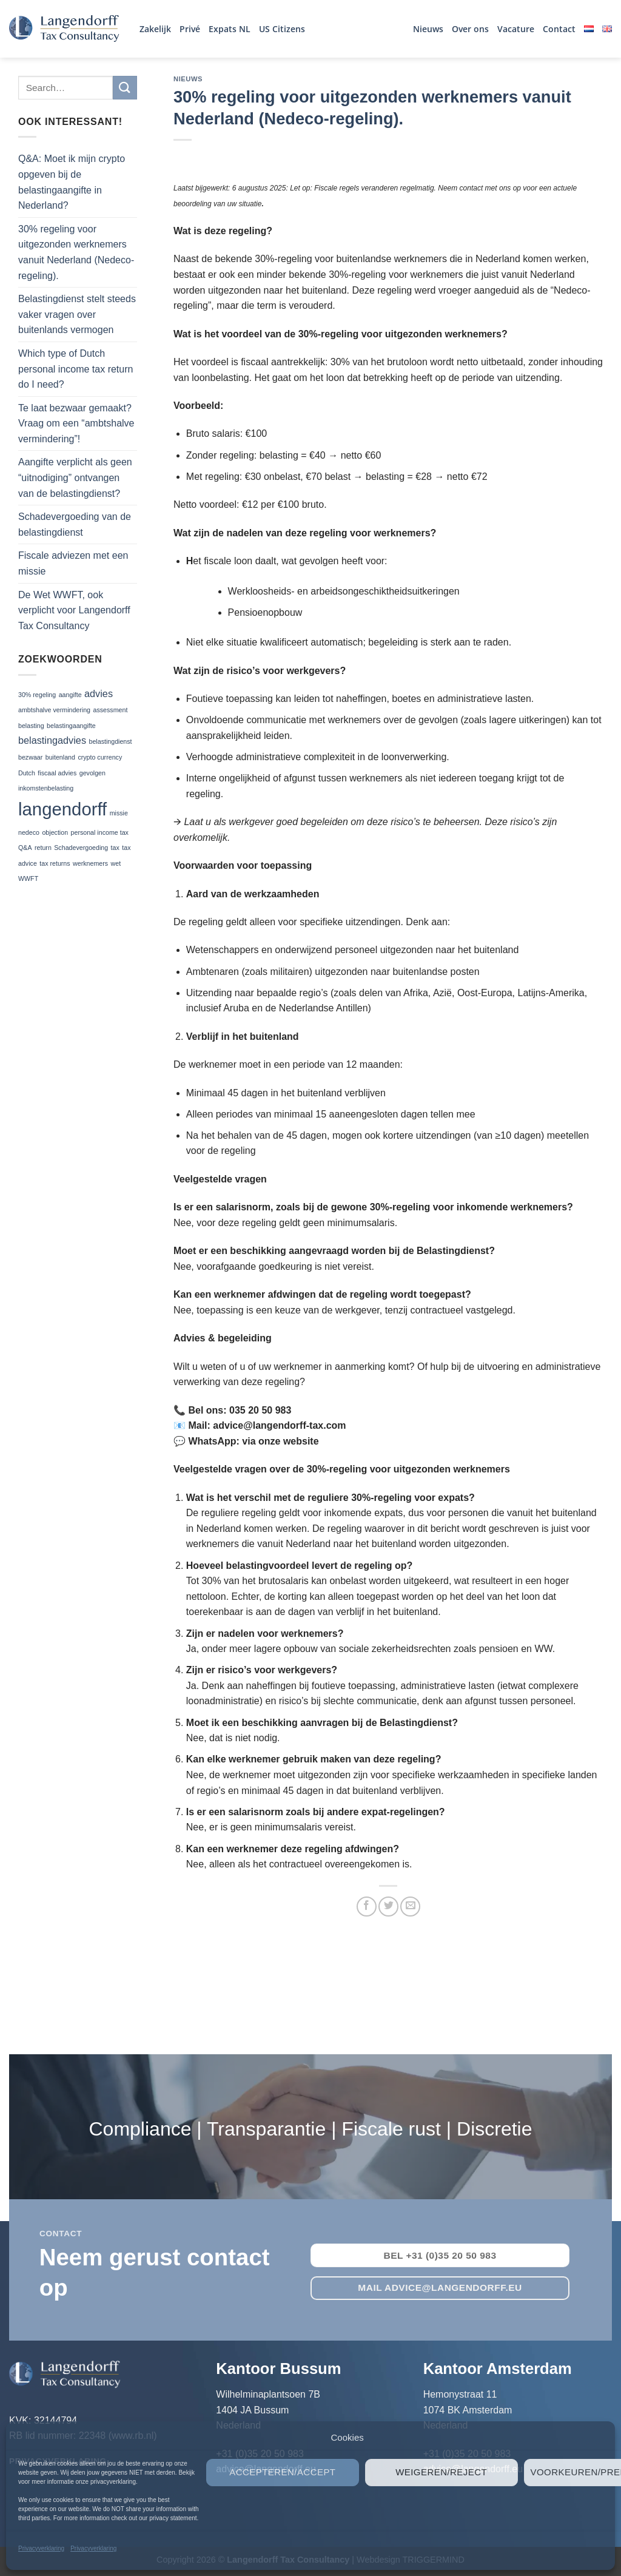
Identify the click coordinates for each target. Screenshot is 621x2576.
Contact (559, 29)
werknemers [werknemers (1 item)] (90, 863)
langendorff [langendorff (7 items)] (62, 809)
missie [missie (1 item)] (119, 813)
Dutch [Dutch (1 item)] (26, 773)
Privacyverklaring (41, 2548)
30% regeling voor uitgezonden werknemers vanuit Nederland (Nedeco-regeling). (76, 252)
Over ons (470, 29)
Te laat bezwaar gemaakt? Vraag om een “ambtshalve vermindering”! (76, 423)
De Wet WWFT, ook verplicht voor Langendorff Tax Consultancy (74, 610)
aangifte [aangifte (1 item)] (70, 694)
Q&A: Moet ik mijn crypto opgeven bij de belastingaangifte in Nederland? (71, 182)
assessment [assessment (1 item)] (110, 709)
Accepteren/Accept (282, 2472)
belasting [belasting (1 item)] (31, 725)
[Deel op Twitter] (388, 1907)
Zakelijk (155, 29)
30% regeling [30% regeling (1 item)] (37, 694)
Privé (190, 29)
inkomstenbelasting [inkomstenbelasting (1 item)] (45, 788)
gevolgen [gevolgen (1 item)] (92, 773)
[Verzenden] (125, 87)
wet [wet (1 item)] (116, 863)
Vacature (515, 29)
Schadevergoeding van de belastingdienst (74, 524)
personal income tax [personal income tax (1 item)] (100, 832)
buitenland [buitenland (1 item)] (60, 757)
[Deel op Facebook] (367, 1907)
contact (60, 2233)
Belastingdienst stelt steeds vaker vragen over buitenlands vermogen (77, 314)
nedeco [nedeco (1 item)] (28, 832)
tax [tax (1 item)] (115, 847)
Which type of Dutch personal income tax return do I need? (75, 368)
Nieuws (428, 29)
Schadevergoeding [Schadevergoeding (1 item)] (81, 847)
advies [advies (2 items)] (98, 693)
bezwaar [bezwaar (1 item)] (30, 757)
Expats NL (229, 29)
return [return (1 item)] (43, 847)
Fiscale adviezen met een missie (73, 563)
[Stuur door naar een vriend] (410, 1907)
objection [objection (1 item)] (55, 832)
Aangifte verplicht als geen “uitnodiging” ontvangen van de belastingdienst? (75, 477)
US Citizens (282, 29)
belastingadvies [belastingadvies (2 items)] (52, 740)
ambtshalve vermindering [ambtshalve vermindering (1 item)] (54, 709)
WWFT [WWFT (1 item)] (28, 878)
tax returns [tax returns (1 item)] (54, 863)
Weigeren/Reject (441, 2472)
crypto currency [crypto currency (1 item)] (100, 757)
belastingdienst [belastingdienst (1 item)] (110, 741)
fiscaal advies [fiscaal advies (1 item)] (57, 773)
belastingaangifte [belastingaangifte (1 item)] (71, 725)
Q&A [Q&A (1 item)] (25, 847)
